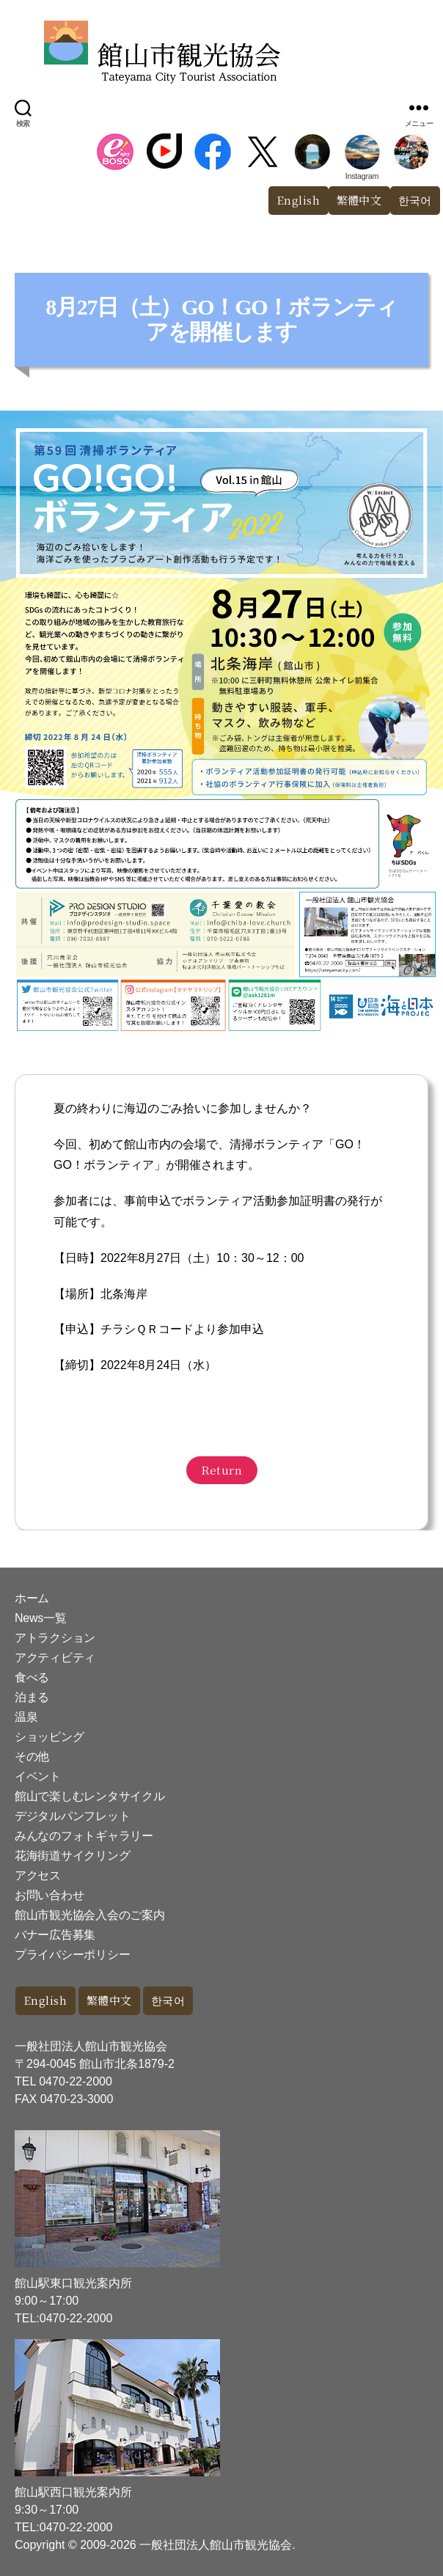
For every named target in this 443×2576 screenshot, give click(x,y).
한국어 (168, 2000)
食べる (32, 1677)
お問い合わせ (49, 1895)
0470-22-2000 (75, 2081)
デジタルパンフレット (72, 1816)
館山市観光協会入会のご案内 (90, 1915)
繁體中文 (359, 200)
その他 (32, 1756)
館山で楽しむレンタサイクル (90, 1796)
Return (222, 1470)
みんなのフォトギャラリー (84, 1836)
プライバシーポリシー (72, 1954)
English (299, 200)
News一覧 (40, 1618)
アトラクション (55, 1638)
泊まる (32, 1697)
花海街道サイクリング (72, 1855)
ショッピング (49, 1737)
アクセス (38, 1875)
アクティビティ (55, 1657)
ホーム (32, 1598)
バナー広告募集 (55, 1935)
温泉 (26, 1717)
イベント (38, 1776)
